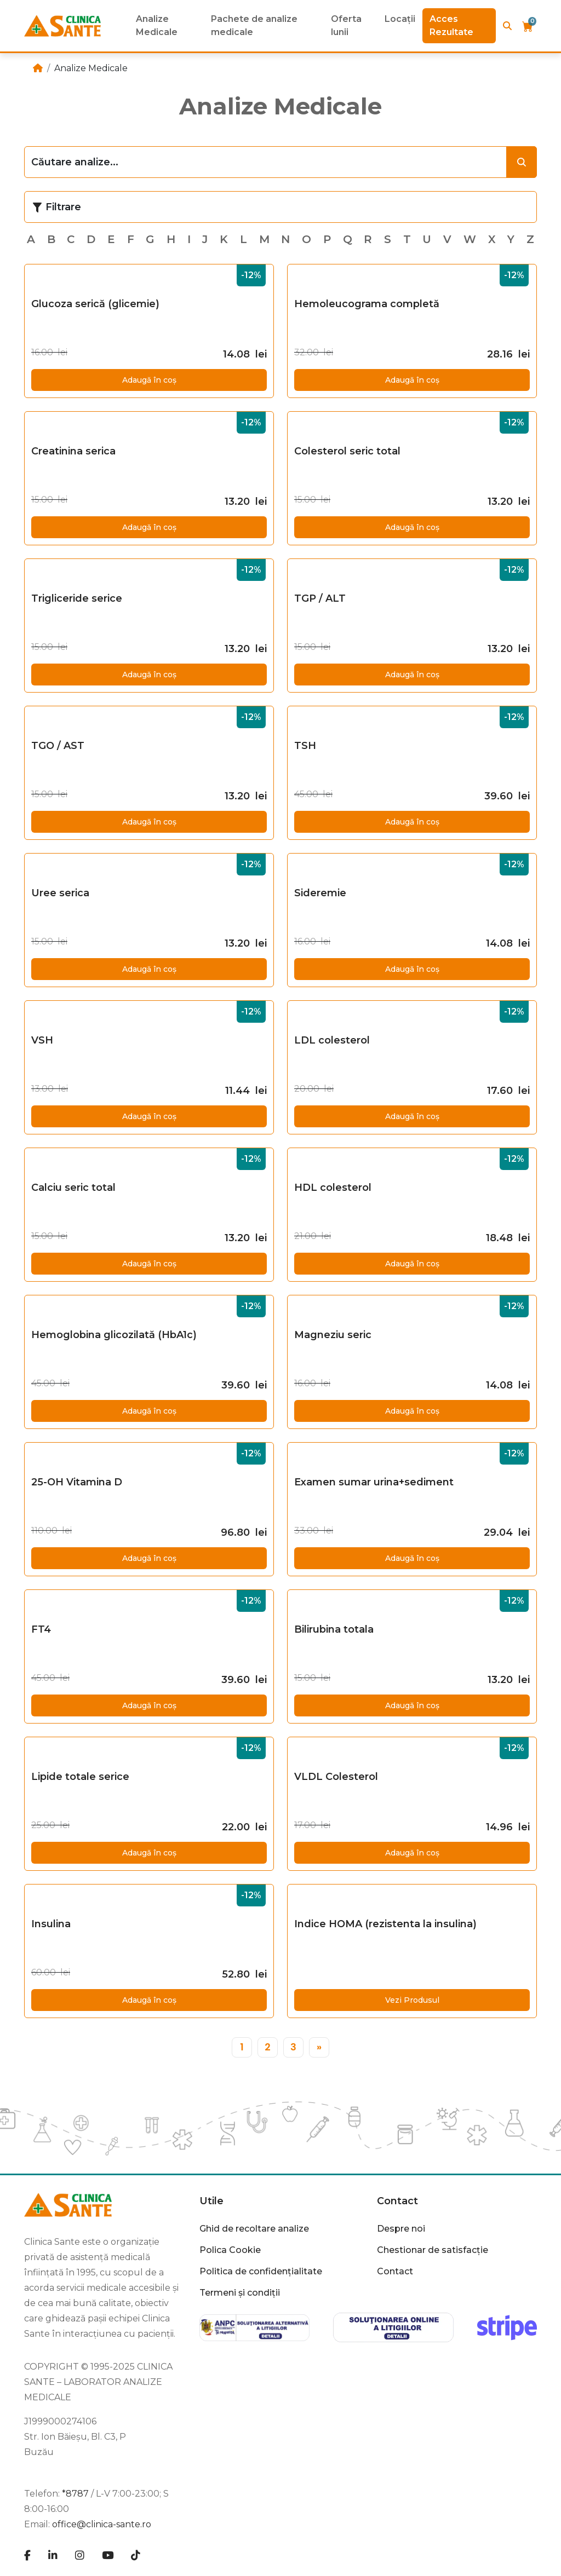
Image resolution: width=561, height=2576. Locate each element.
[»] (319, 2047)
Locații (400, 19)
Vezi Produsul (412, 2000)
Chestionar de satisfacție (432, 2250)
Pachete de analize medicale (254, 25)
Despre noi (401, 2228)
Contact (397, 2201)
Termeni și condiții (239, 2292)
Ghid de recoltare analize (254, 2228)
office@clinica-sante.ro (101, 2524)
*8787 (75, 2493)
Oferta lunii (346, 25)
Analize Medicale (157, 25)
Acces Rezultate (451, 25)
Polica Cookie (230, 2250)
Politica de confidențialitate (260, 2271)
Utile (211, 2201)
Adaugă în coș (149, 380)
